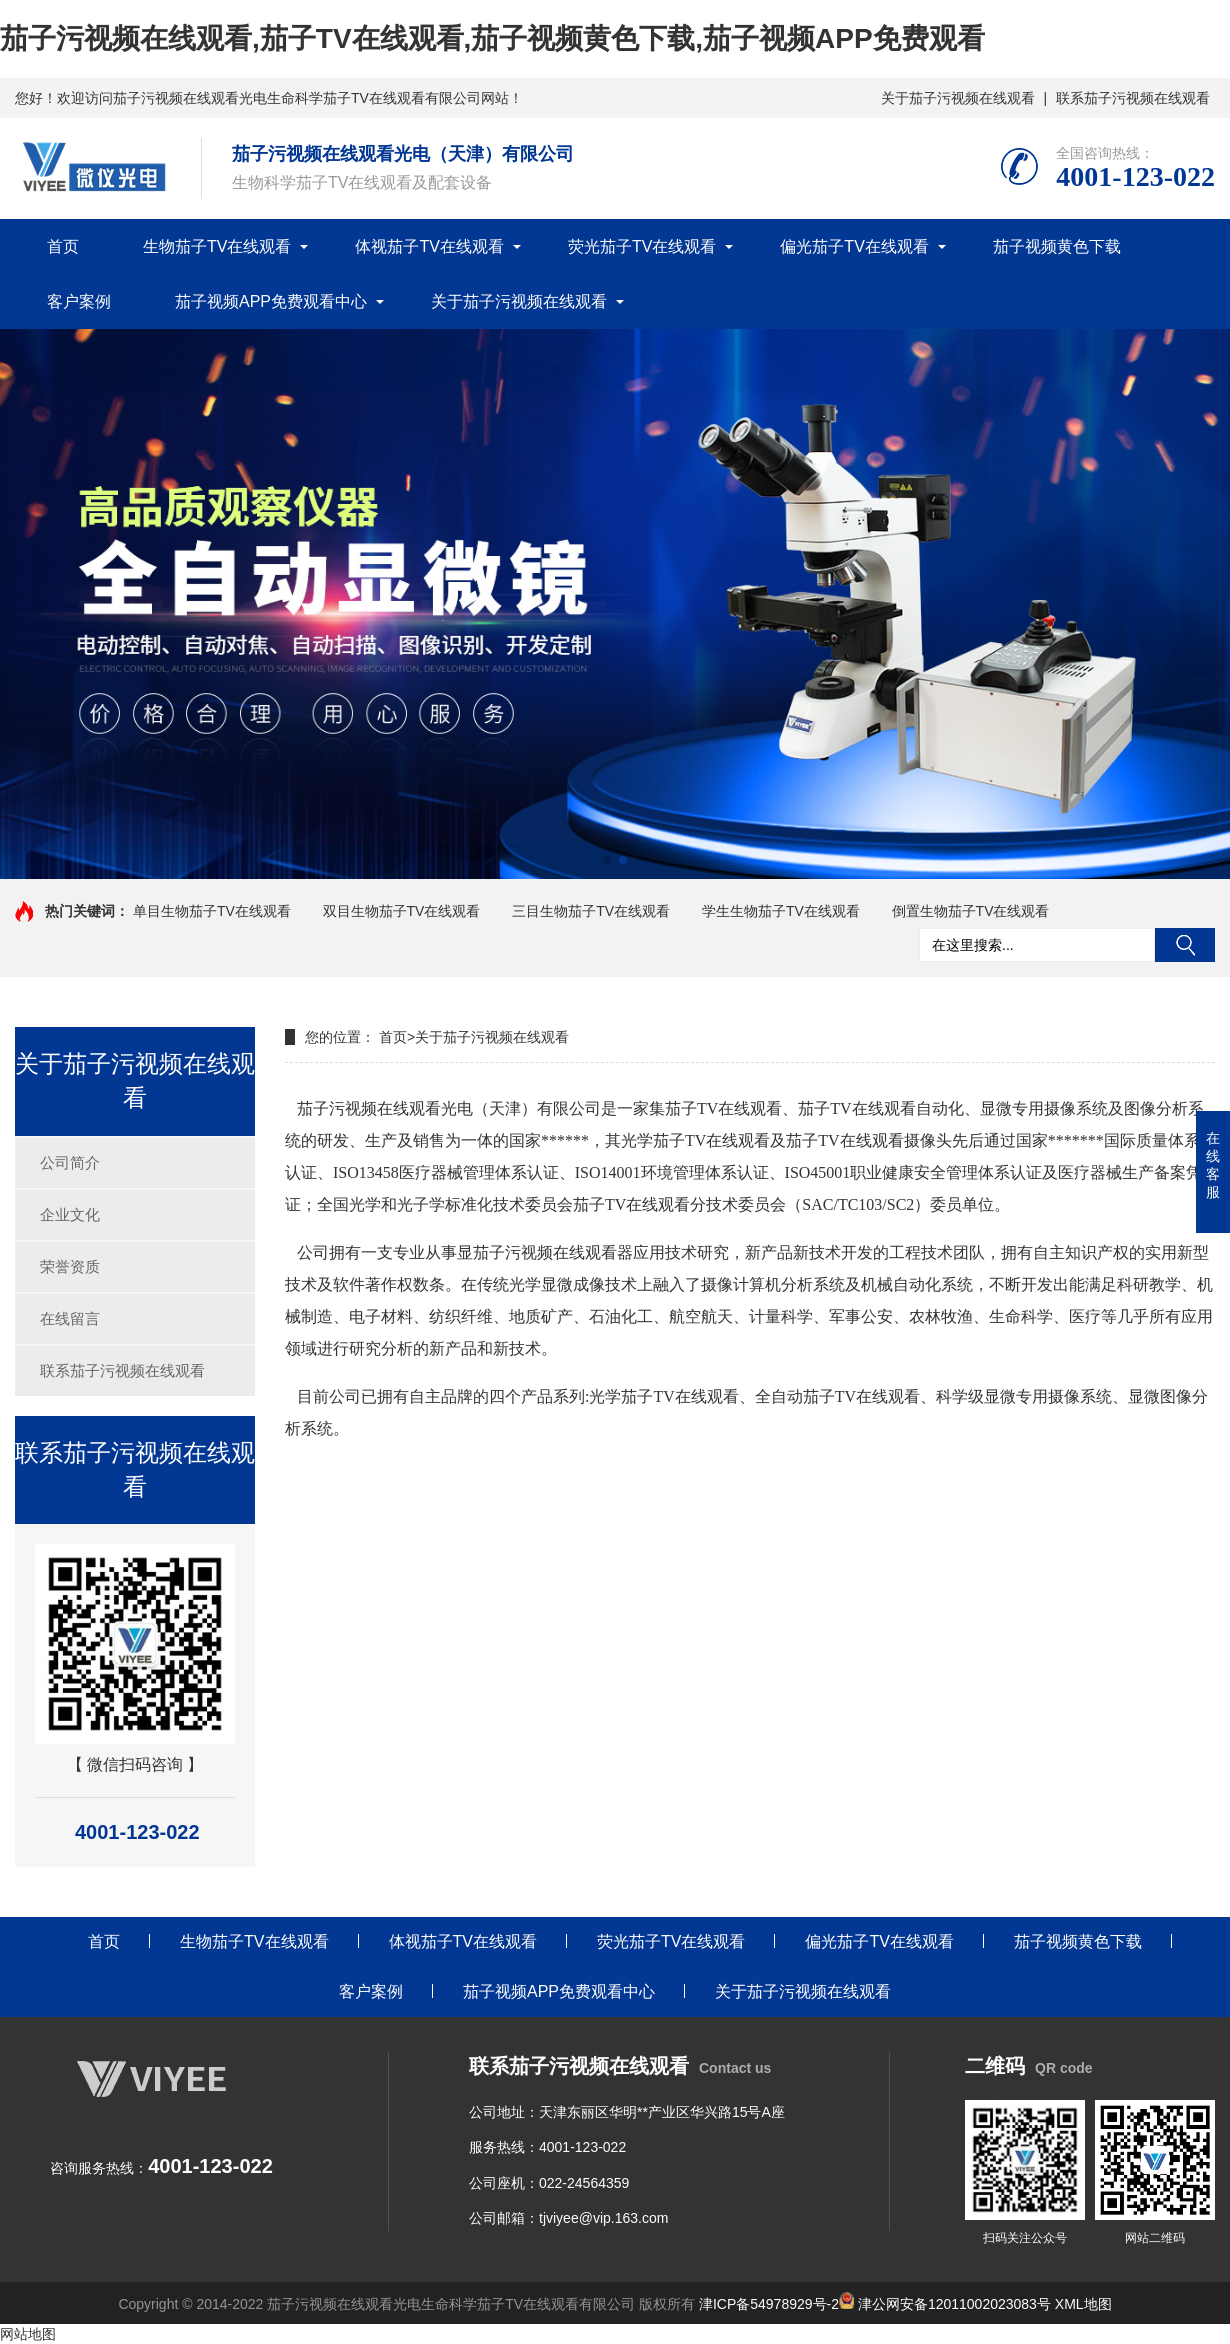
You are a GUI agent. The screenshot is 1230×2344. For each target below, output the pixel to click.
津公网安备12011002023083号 (945, 2304)
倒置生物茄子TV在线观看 (971, 911)
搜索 (1185, 945)
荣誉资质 (70, 1266)
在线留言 (70, 1318)
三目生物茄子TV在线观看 (591, 911)
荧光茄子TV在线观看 (642, 246)
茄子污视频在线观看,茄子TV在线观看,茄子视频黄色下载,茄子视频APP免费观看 (492, 38)
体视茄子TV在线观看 (429, 246)
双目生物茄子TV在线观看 (402, 911)
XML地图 (1083, 2304)
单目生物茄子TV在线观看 (212, 911)
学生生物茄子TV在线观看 (781, 911)
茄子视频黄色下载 (1057, 246)
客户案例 (79, 301)
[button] (607, 860)
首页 (63, 246)
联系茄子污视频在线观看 (1133, 98)
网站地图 (28, 2334)
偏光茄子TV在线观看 (854, 246)
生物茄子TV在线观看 (217, 246)
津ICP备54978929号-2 (769, 2304)
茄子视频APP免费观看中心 (271, 301)
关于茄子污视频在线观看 (958, 98)
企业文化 (70, 1214)
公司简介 (70, 1162)
